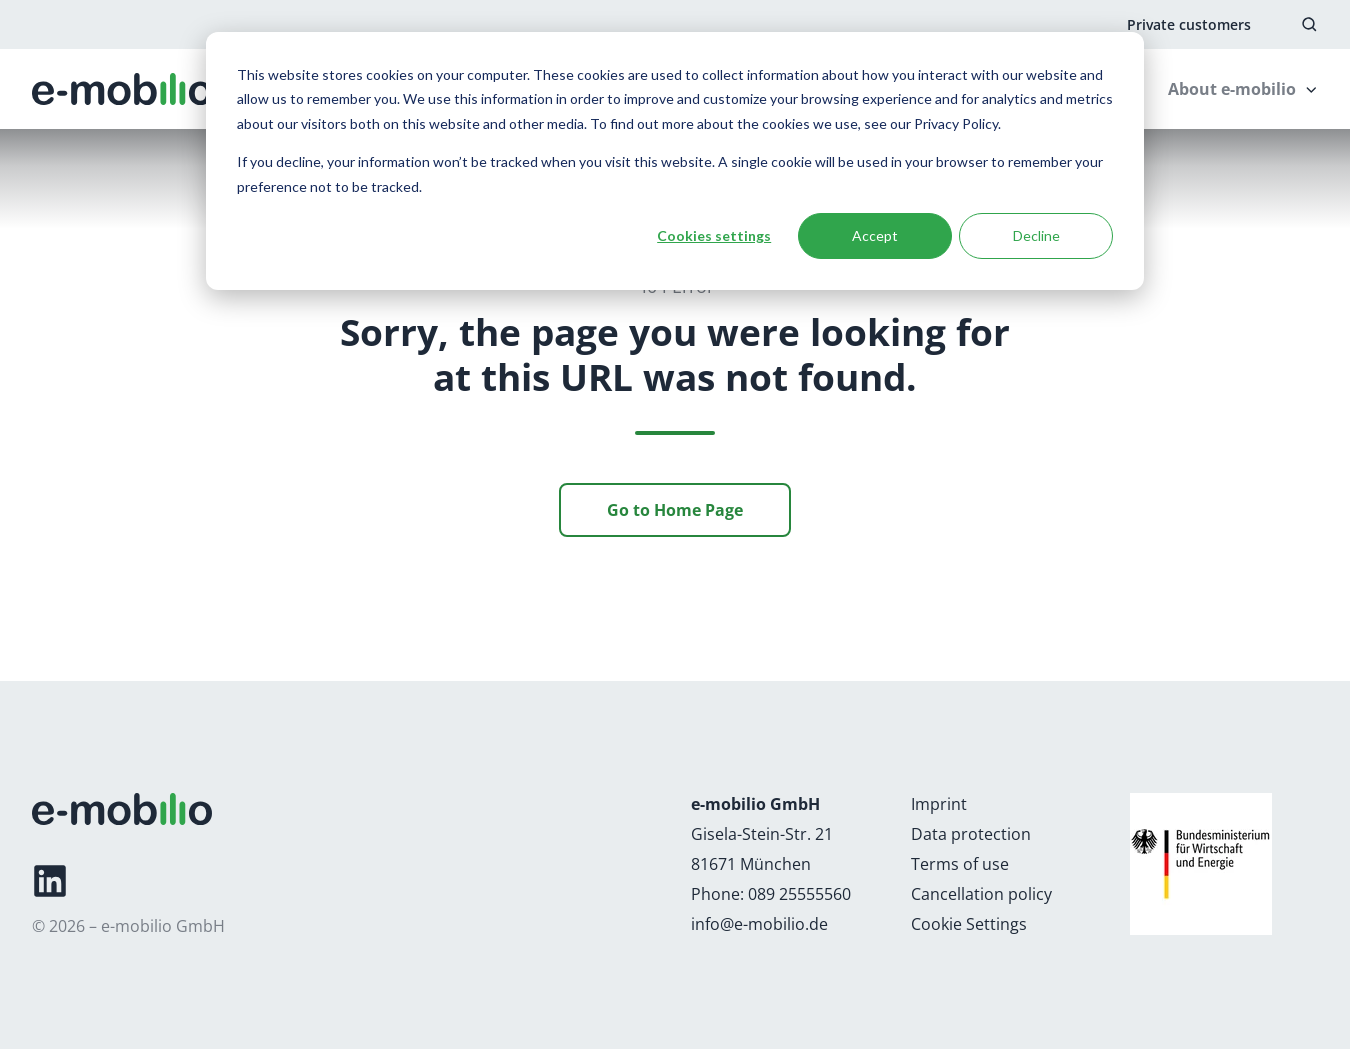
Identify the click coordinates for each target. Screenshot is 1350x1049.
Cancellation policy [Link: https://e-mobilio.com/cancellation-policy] (981, 894)
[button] (1309, 24)
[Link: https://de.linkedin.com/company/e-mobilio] (50, 881)
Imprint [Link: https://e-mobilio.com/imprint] (939, 804)
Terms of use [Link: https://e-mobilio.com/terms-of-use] (960, 864)
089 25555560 (799, 894)
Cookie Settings (969, 924)
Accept (875, 235)
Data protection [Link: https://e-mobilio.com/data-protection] (971, 834)
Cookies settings (714, 235)
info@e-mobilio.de (759, 924)
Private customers (1189, 24)
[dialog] (675, 161)
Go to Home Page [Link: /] (675, 510)
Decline (1036, 235)
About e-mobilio (1232, 89)
